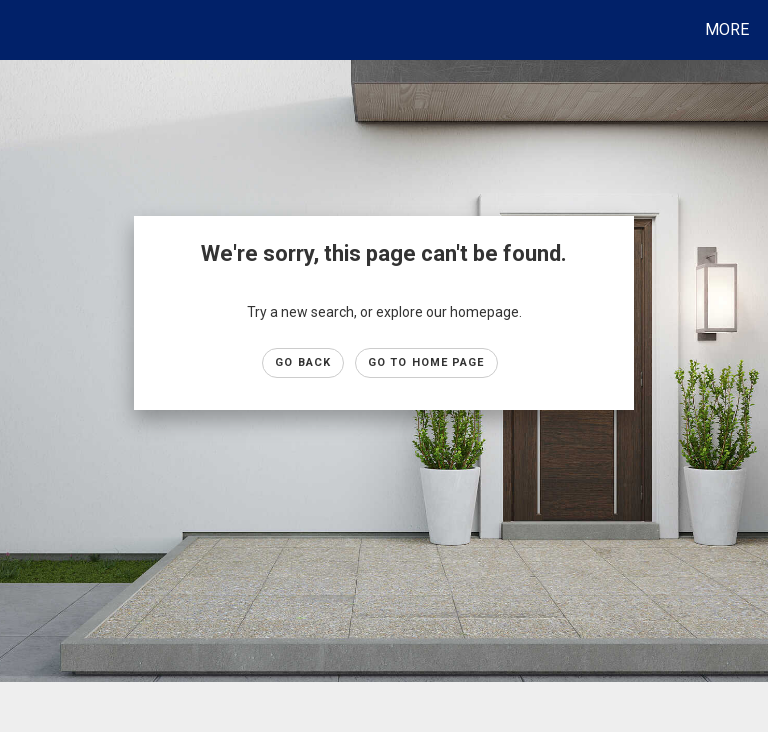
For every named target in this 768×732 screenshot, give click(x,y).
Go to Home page (426, 362)
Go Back (303, 362)
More (727, 29)
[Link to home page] (19, 30)
